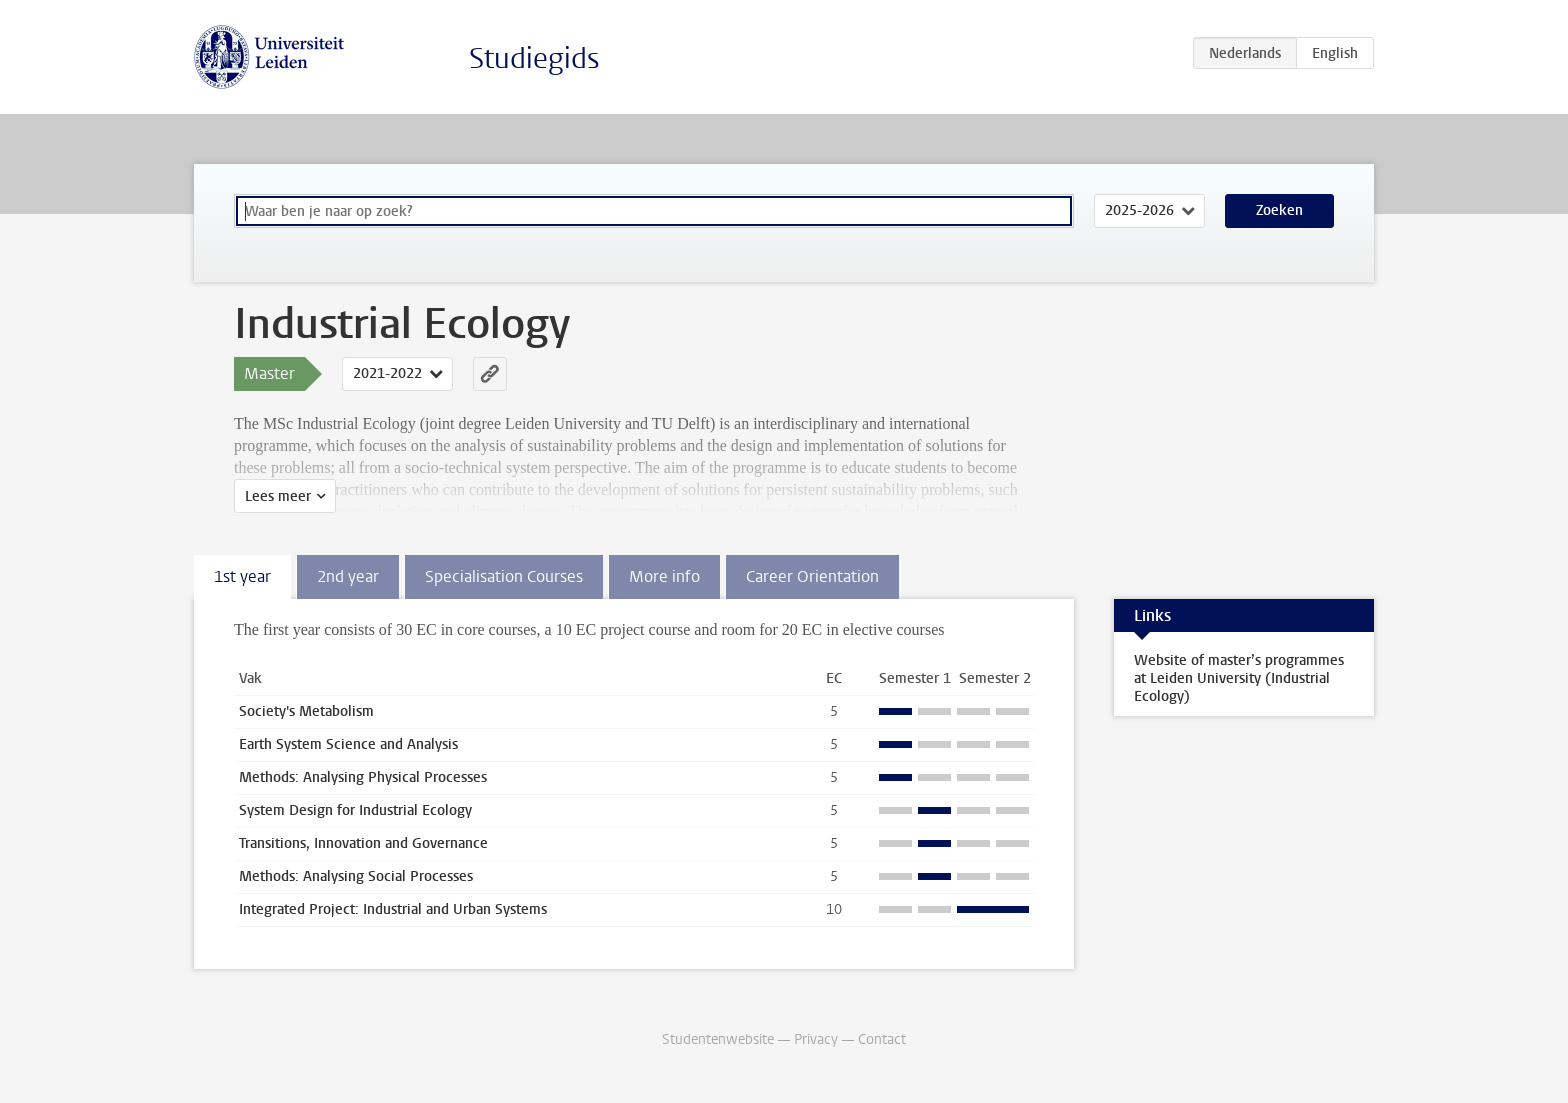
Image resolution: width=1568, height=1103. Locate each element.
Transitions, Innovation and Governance (363, 843)
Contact (882, 1039)
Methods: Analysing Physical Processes (363, 777)
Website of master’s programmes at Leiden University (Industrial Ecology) (1239, 678)
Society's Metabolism (306, 711)
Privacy (816, 1039)
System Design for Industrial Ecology (355, 810)
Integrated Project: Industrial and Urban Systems (393, 909)
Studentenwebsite (718, 1039)
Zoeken (1279, 210)
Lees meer (278, 496)
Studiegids (534, 58)
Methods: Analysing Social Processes (356, 876)
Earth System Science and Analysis (348, 744)
